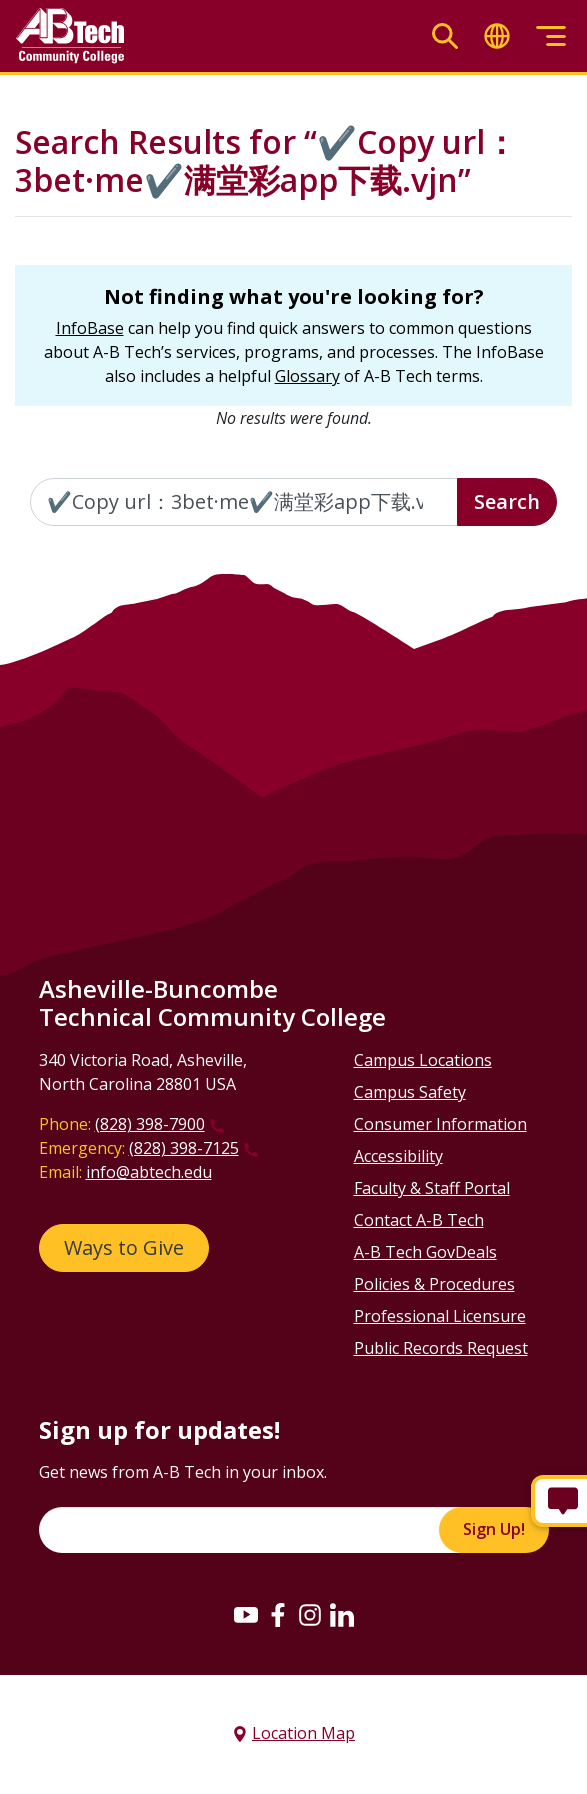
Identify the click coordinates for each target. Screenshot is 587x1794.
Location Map (303, 1733)
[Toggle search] (445, 36)
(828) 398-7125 (184, 1148)
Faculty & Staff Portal (432, 1188)
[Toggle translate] (497, 36)
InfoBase (90, 328)
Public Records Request (441, 1348)
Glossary (307, 376)
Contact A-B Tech (419, 1220)
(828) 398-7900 (150, 1124)
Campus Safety (410, 1092)
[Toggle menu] (551, 36)
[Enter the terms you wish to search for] (244, 502)
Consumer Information (440, 1124)
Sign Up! (494, 1529)
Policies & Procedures (434, 1284)
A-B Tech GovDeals (425, 1252)
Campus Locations (423, 1060)
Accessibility (398, 1156)
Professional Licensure (440, 1316)
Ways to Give (124, 1247)
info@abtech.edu (149, 1172)
